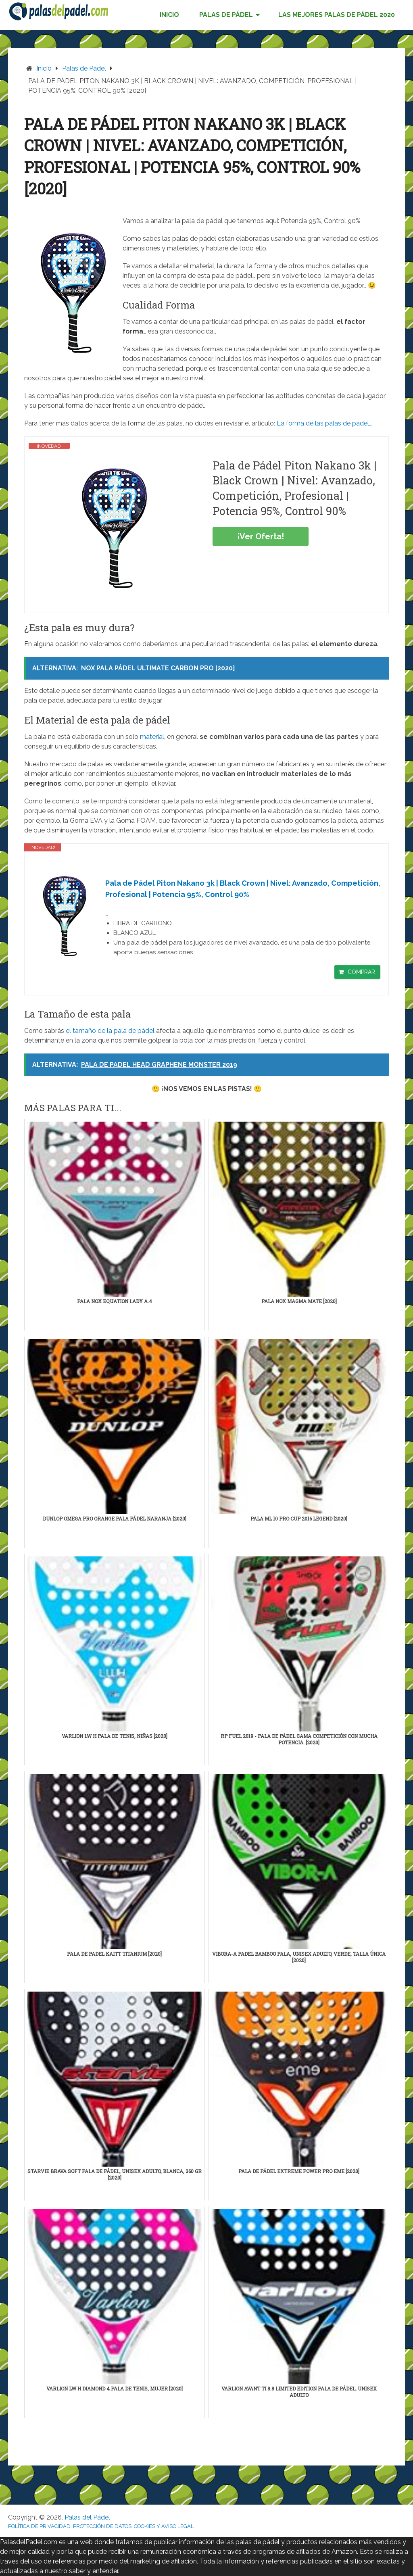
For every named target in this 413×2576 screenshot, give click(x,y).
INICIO (169, 15)
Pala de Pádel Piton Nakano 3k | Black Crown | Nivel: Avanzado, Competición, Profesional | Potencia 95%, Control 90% (242, 889)
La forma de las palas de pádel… (324, 423)
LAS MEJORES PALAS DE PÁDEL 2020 (336, 15)
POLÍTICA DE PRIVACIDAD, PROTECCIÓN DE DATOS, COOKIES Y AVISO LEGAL (101, 2526)
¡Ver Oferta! (260, 536)
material (152, 736)
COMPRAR (361, 972)
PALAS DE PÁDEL (226, 15)
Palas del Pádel (87, 2517)
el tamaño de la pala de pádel (110, 1031)
